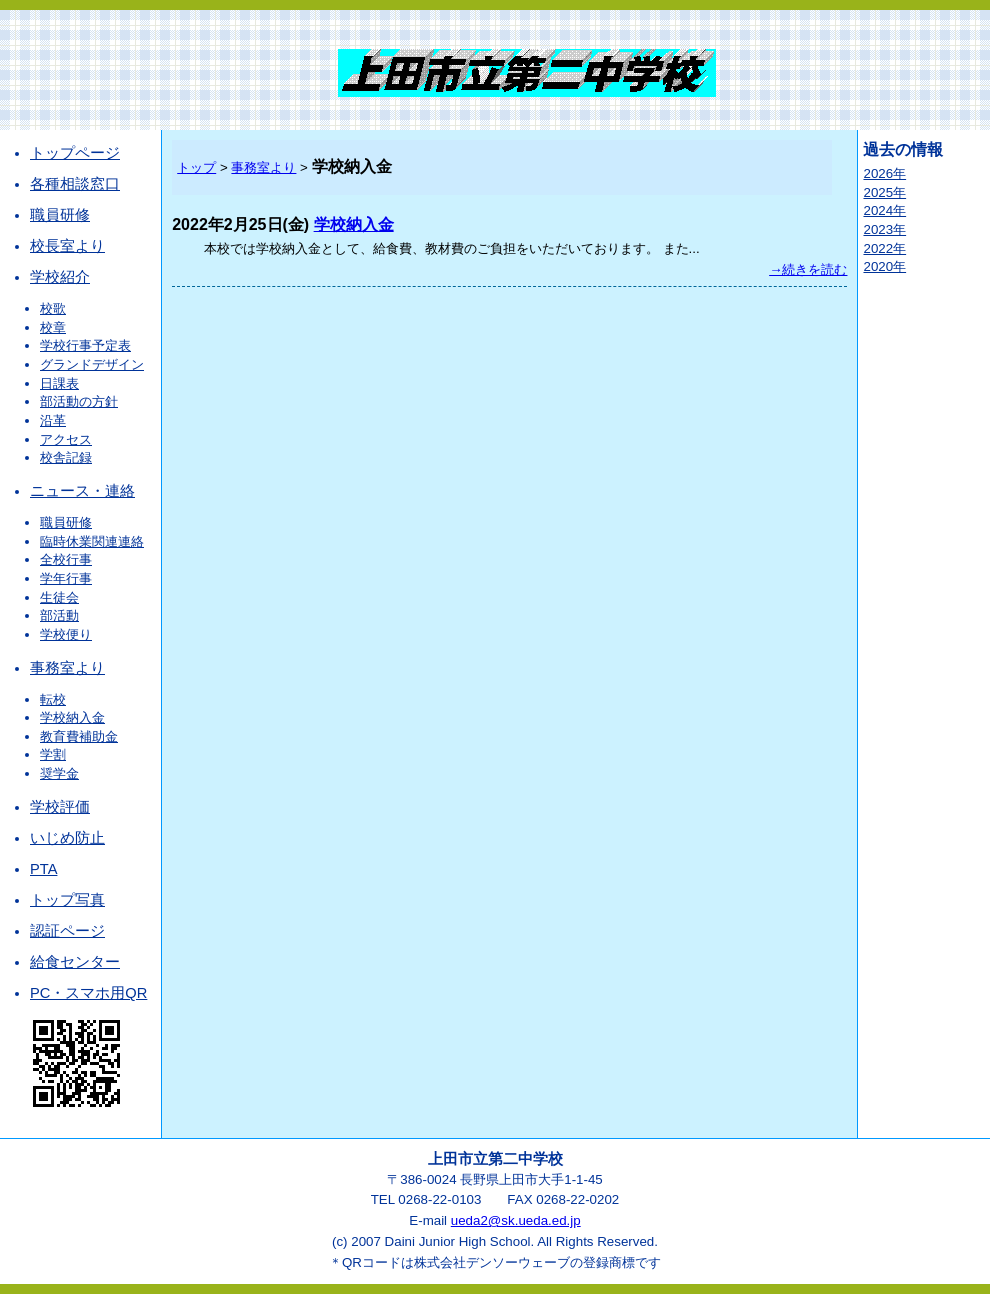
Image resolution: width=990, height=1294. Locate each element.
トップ (196, 167)
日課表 (59, 383)
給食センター (75, 962)
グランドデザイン (92, 364)
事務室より (67, 668)
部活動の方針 (79, 401)
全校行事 (66, 559)
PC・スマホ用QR (88, 993)
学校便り (66, 634)
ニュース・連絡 (82, 491)
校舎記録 (66, 457)
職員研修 (60, 215)
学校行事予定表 (85, 345)
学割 (53, 754)
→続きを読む (808, 269)
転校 (53, 699)
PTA (43, 869)
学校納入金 (72, 717)
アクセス (66, 439)
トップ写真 (67, 900)
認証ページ (67, 931)
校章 (53, 327)
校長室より (67, 246)
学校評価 (60, 807)
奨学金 (59, 773)
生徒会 (59, 597)
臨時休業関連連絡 (92, 541)
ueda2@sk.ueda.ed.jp (516, 1220)
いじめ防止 (67, 838)
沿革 (53, 420)
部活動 (59, 615)
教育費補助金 (79, 736)
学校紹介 (60, 277)
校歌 (53, 308)
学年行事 (66, 578)
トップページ (75, 153)
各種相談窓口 (75, 184)
